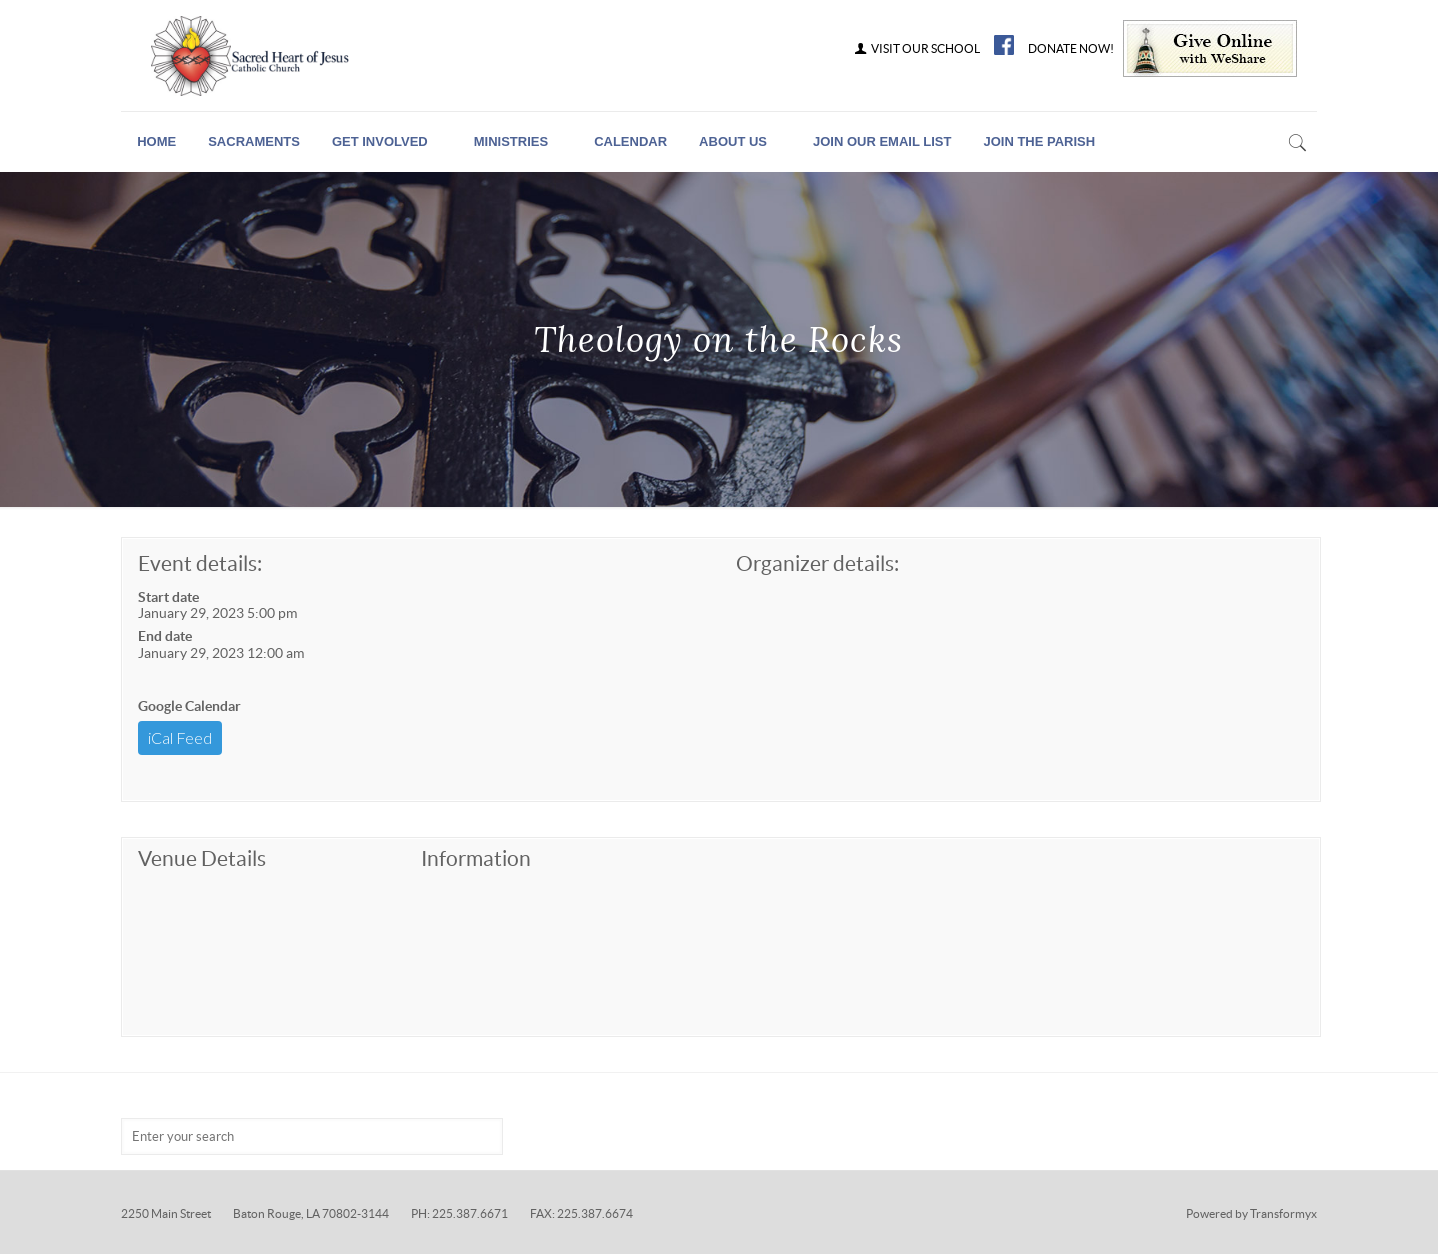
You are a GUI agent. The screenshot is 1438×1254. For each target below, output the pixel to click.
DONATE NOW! (1071, 49)
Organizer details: (817, 563)
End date (165, 636)
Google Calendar (189, 706)
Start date (168, 597)
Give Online (1210, 48)
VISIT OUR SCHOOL (916, 49)
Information (476, 858)
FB (1004, 45)
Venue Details (202, 858)
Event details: (200, 563)
